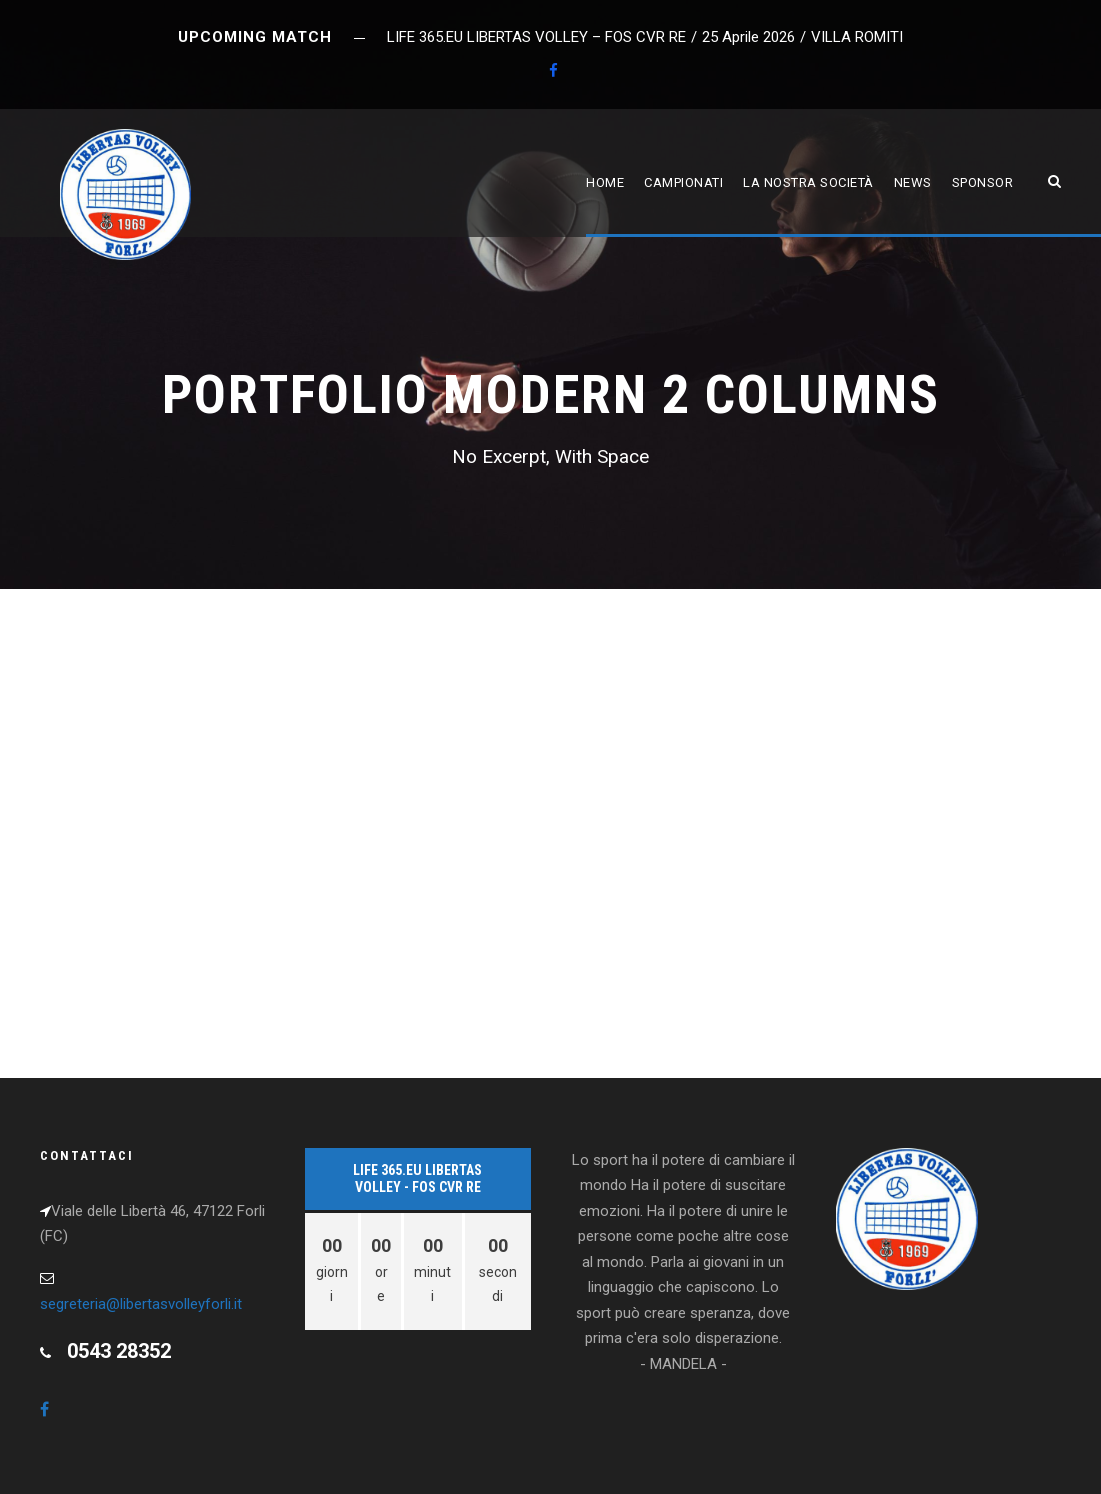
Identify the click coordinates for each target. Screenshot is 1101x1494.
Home (605, 182)
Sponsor (983, 182)
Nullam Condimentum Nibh (692, 661)
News (913, 182)
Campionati (683, 182)
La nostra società (808, 182)
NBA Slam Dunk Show (667, 952)
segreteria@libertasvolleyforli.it (141, 1304)
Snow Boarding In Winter (156, 855)
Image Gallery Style (667, 855)
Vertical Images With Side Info (182, 757)
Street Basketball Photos (696, 757)
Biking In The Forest (133, 952)
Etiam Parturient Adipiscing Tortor (206, 661)
